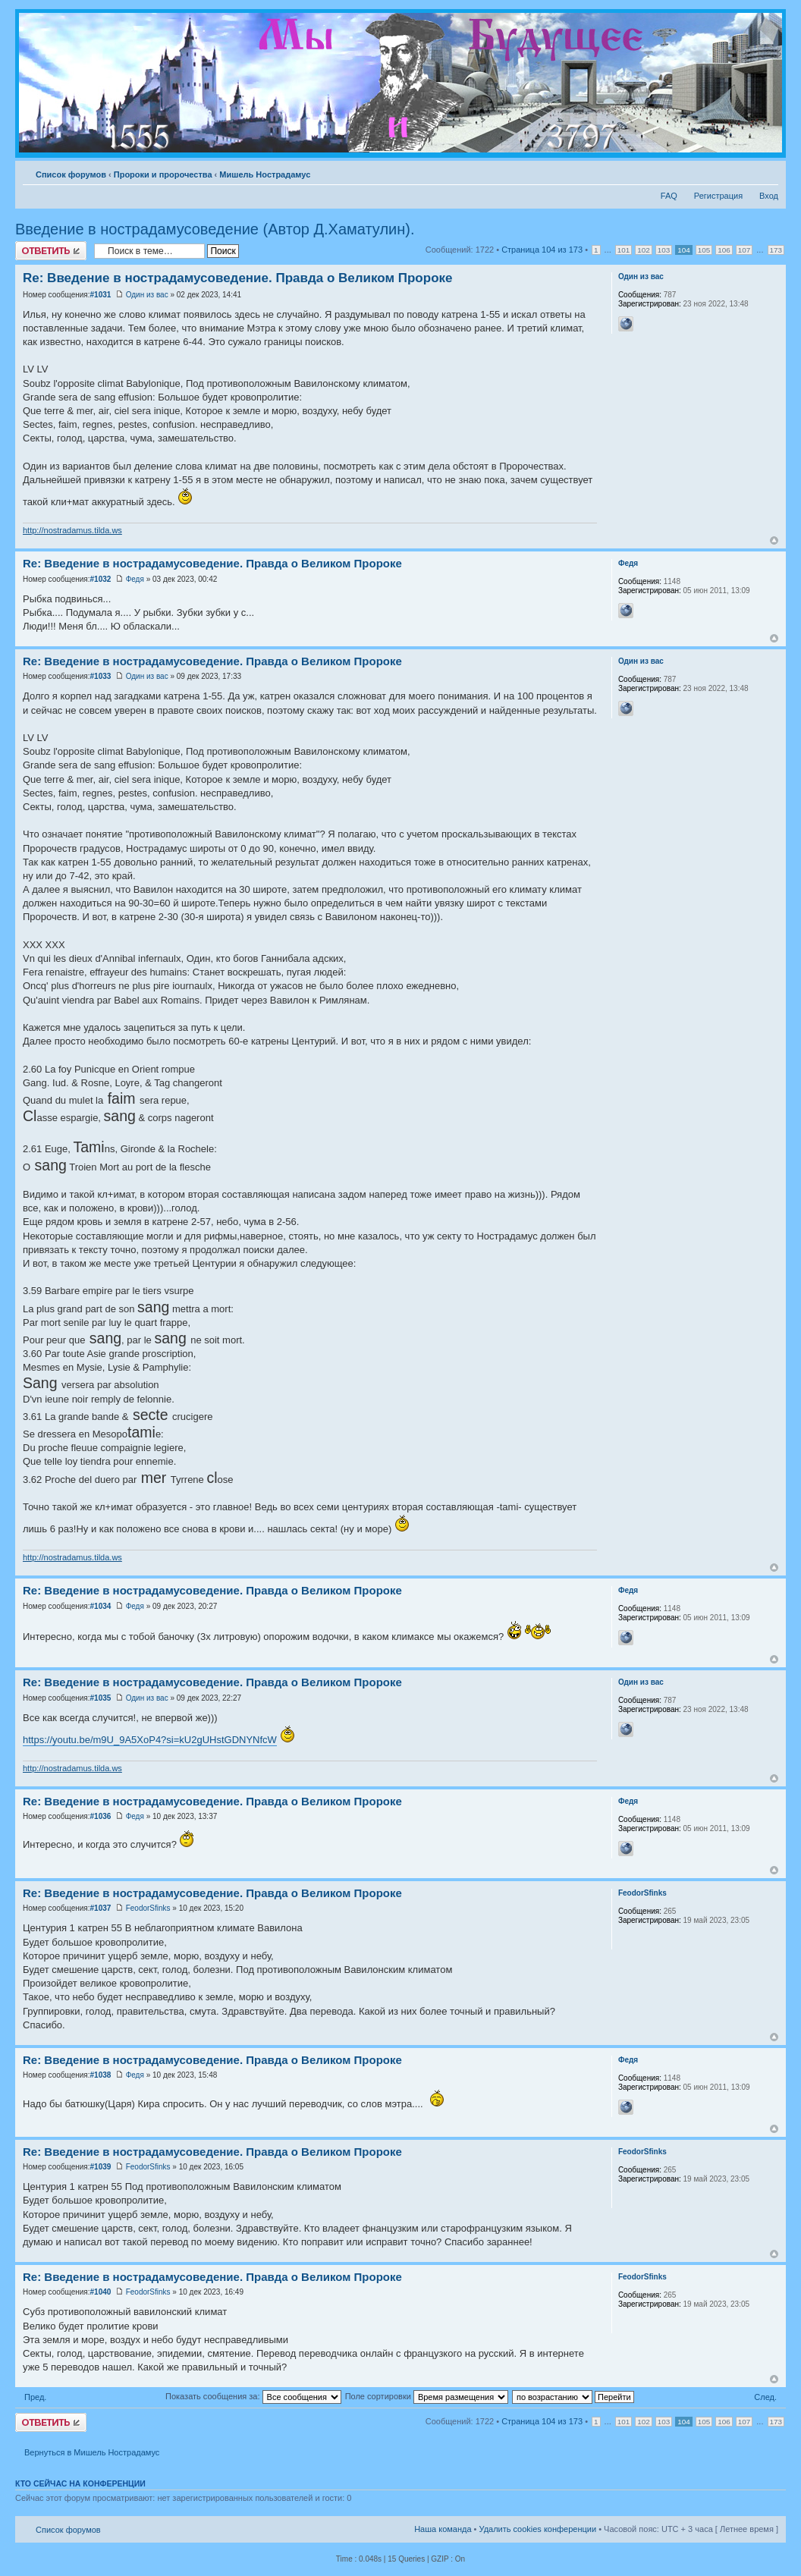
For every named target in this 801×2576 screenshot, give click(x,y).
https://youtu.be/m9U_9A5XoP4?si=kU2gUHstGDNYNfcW (150, 1739)
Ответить (50, 250)
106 (724, 250)
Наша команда (442, 2529)
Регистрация (718, 195)
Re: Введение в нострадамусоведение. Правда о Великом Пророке (237, 278)
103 (664, 250)
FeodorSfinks (148, 1908)
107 (744, 250)
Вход (768, 195)
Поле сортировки (426, 2396)
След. (765, 2397)
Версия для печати (744, 171)
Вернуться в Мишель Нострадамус (91, 2452)
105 (704, 250)
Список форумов (71, 174)
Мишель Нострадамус (264, 174)
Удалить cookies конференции (538, 2529)
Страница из (542, 249)
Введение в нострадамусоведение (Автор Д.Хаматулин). (215, 229)
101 (623, 250)
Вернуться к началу (774, 540)
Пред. (35, 2397)
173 (776, 250)
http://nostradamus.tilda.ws (72, 530)
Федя (135, 579)
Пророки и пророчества (163, 174)
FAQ (669, 195)
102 (643, 250)
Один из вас (147, 295)
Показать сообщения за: (253, 2396)
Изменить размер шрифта (767, 171)
